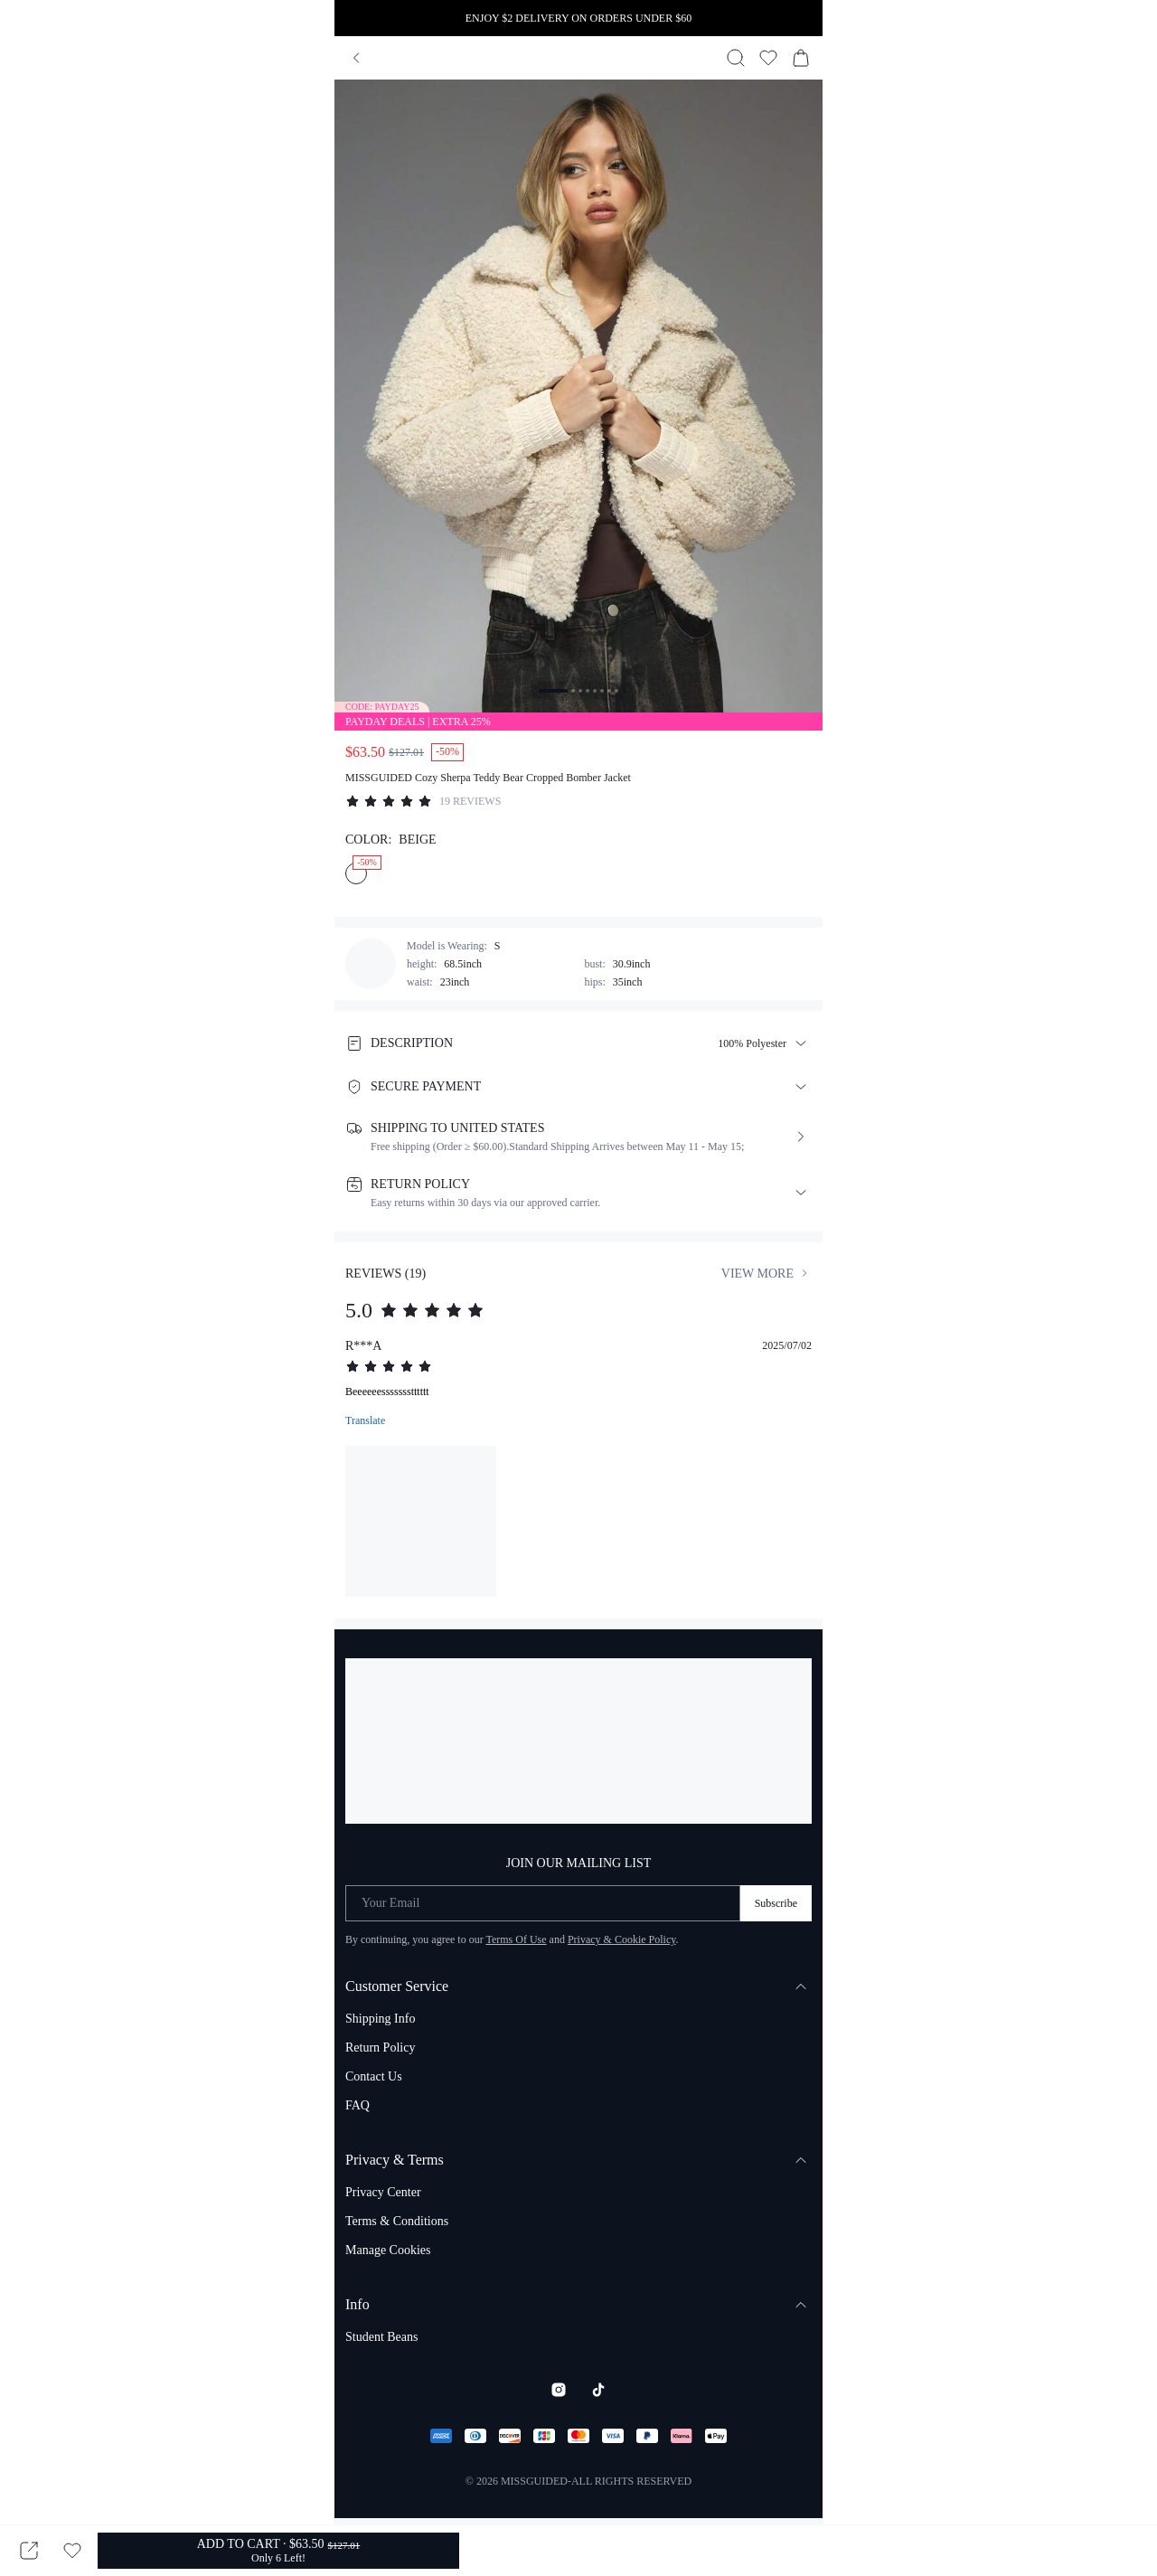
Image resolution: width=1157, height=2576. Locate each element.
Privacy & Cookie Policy (622, 1939)
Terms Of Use (515, 1939)
